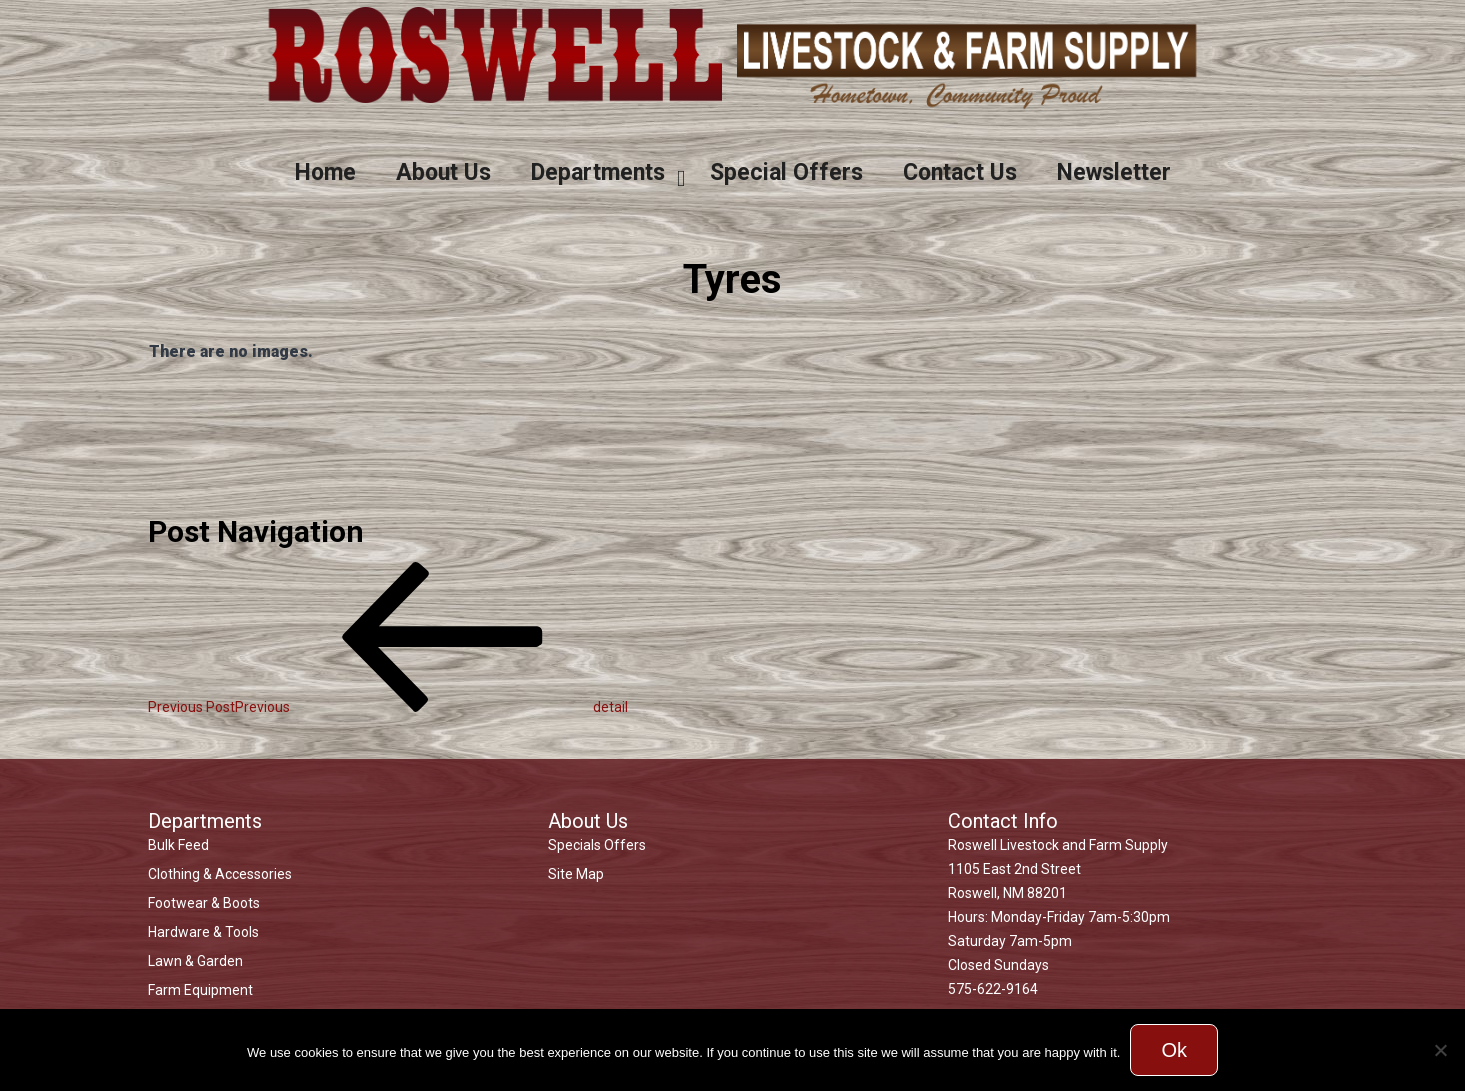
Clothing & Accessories (220, 874)
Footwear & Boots (204, 903)
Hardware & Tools (203, 932)
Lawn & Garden (195, 961)
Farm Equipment (200, 990)
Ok (1174, 1050)
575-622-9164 (993, 989)
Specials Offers (597, 845)
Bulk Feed (178, 845)
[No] (1440, 1050)
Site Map (576, 874)
